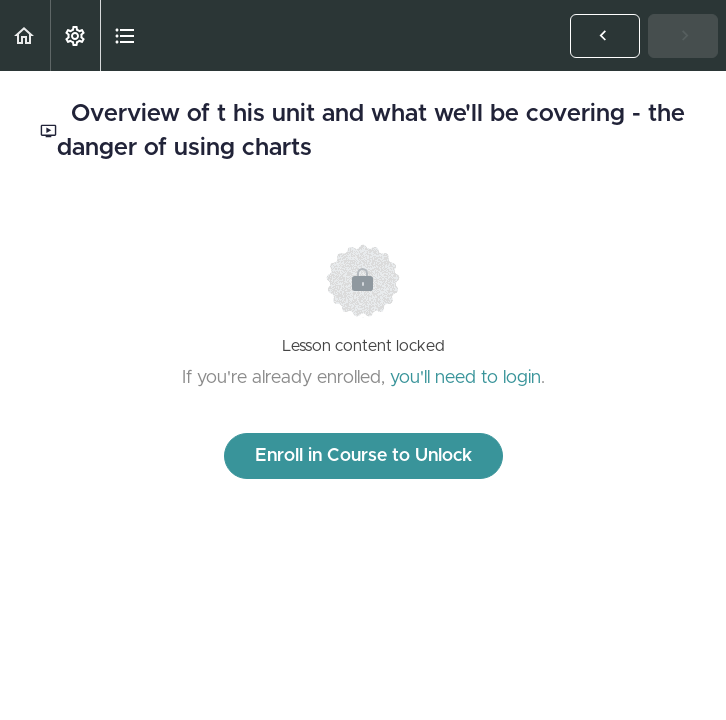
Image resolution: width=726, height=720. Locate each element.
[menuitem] (75, 35)
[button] (25, 35)
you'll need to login (465, 378)
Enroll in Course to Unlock (363, 456)
